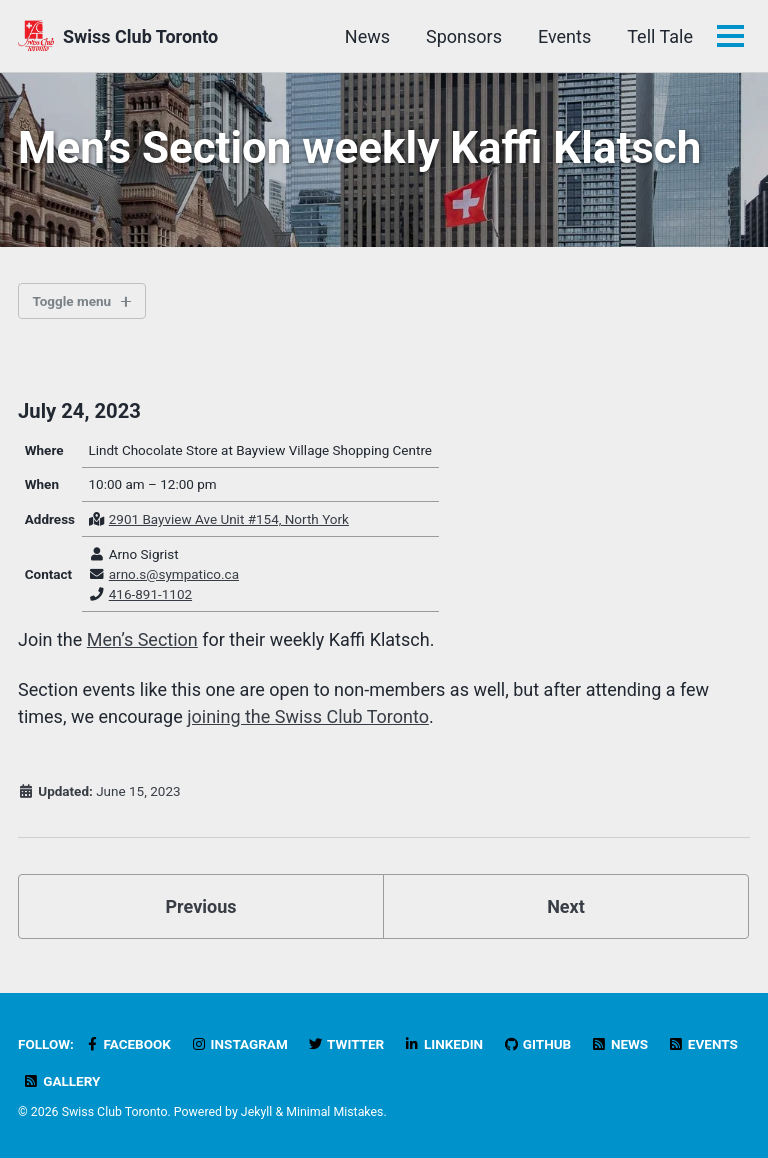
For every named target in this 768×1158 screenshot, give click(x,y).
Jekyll (257, 1112)
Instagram (238, 1044)
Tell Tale (660, 36)
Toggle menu (72, 301)
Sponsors (464, 36)
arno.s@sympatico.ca (174, 574)
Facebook (127, 1044)
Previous (201, 906)
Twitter (345, 1044)
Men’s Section (142, 639)
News (367, 36)
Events (564, 36)
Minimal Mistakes (334, 1112)
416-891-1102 (150, 594)
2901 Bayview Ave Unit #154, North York (229, 519)
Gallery (61, 1081)
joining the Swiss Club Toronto (308, 716)
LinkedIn (443, 1044)
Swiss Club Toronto (140, 36)
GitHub (537, 1044)
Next (566, 906)
